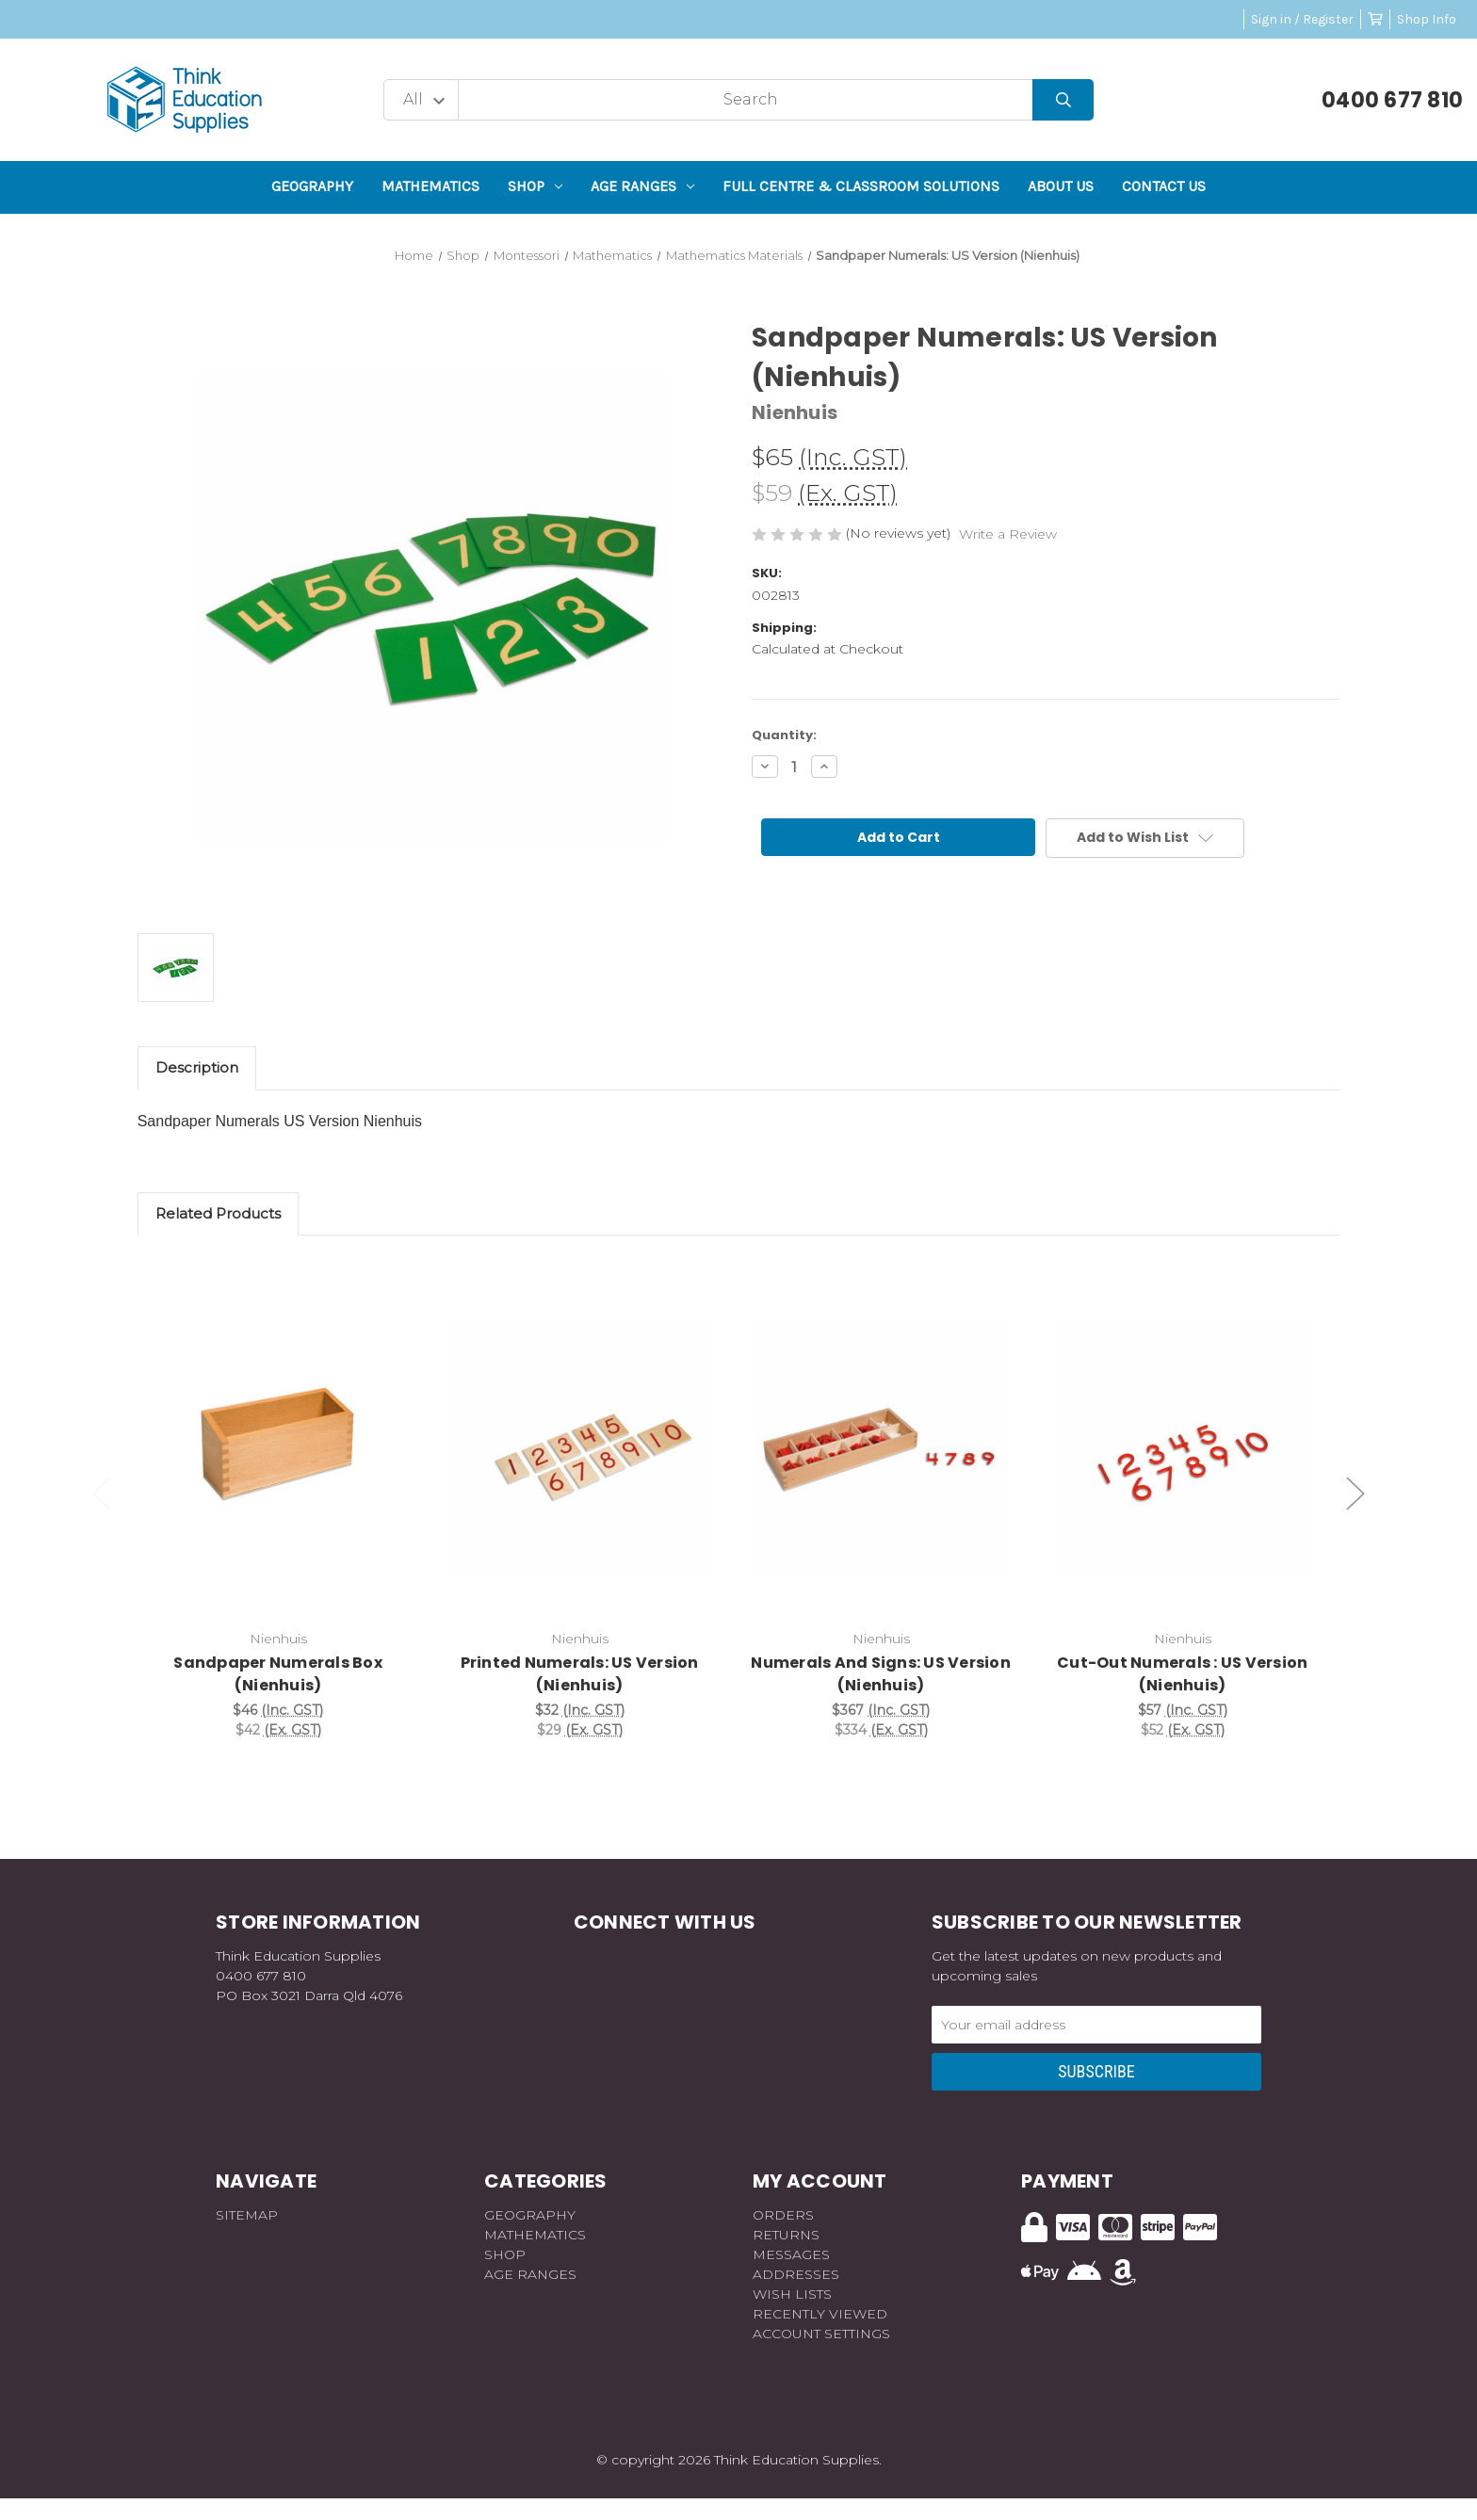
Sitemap (247, 2214)
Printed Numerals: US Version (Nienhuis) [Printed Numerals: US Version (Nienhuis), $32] (580, 1674)
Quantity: (784, 735)
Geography (312, 186)
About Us (1061, 186)
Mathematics (430, 186)
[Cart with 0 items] (1375, 19)
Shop (535, 186)
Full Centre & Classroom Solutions (860, 186)
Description (196, 1067)
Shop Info (1426, 19)
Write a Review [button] (1008, 533)
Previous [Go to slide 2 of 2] (102, 1494)
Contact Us (1164, 186)
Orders (783, 2214)
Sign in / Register (1302, 19)
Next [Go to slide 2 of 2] (1355, 1494)
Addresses (796, 2274)
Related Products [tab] (218, 1213)
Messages (791, 2254)
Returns (786, 2234)
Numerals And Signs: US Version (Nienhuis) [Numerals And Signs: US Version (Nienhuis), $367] (881, 1674)
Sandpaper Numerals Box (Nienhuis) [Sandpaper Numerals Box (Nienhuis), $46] (277, 1674)
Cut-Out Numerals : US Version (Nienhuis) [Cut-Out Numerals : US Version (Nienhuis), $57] (1182, 1674)
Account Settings (821, 2333)
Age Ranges (642, 186)
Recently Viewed (820, 2313)
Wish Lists (792, 2294)
